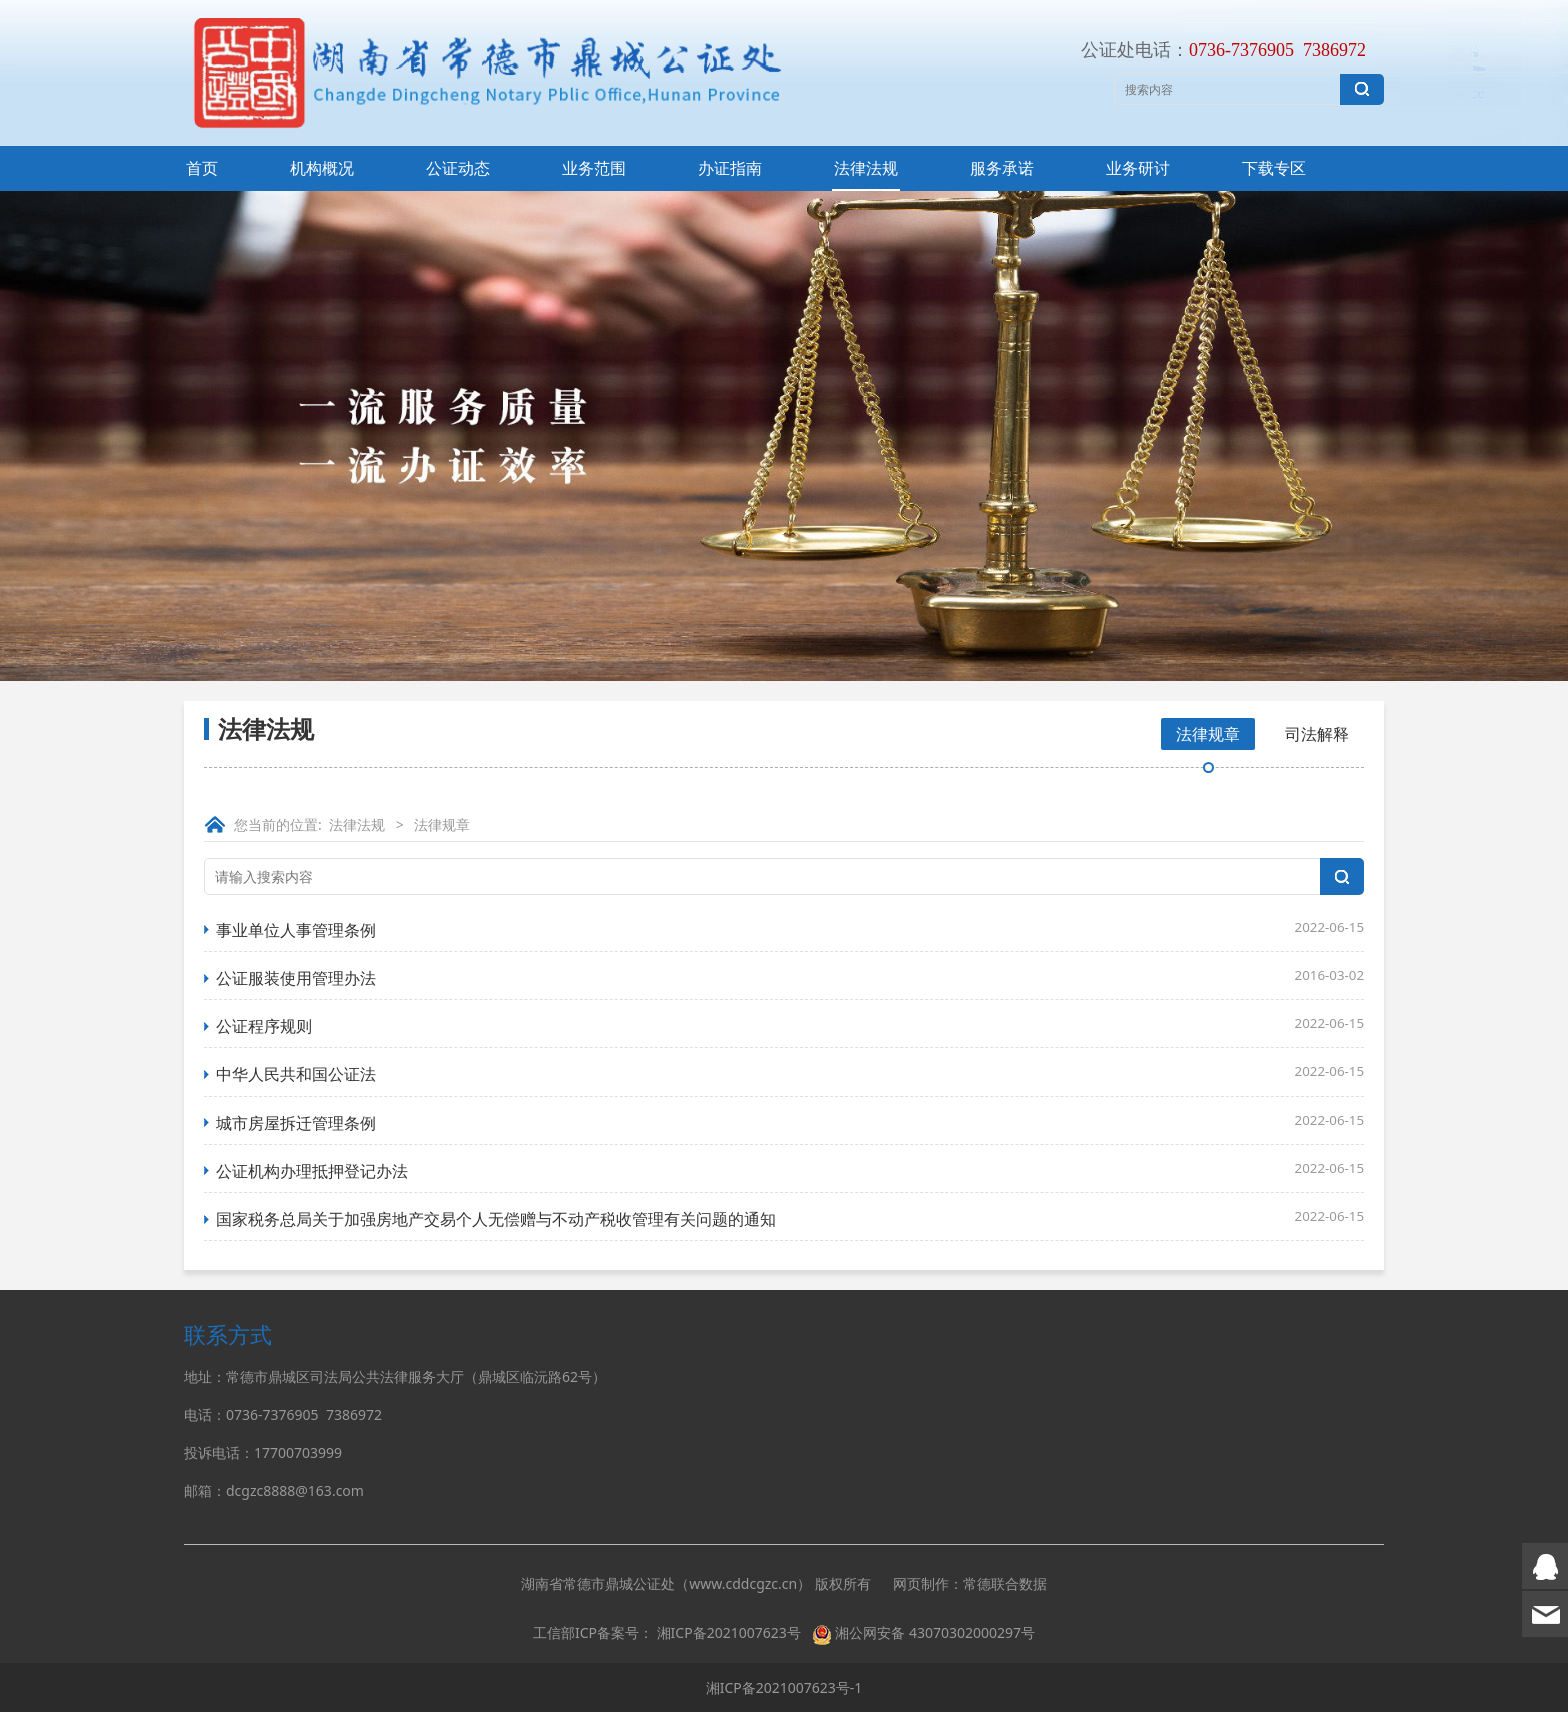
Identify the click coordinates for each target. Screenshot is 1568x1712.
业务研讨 (1138, 168)
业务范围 (594, 168)
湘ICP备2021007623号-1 (784, 1687)
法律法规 (866, 168)
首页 (202, 168)
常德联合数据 (1005, 1583)
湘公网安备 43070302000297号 (935, 1632)
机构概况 (322, 168)
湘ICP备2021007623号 (729, 1632)
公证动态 (458, 168)
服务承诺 (1002, 168)
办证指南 (730, 168)
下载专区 (1274, 168)
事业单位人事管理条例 (296, 930)
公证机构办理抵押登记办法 (312, 1171)
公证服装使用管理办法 (296, 978)
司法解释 (1317, 734)
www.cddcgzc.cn (743, 1583)
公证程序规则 (264, 1026)
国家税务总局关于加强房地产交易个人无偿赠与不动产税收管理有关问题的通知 (496, 1219)
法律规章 (1208, 734)
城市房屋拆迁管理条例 (296, 1123)
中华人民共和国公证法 (296, 1074)
